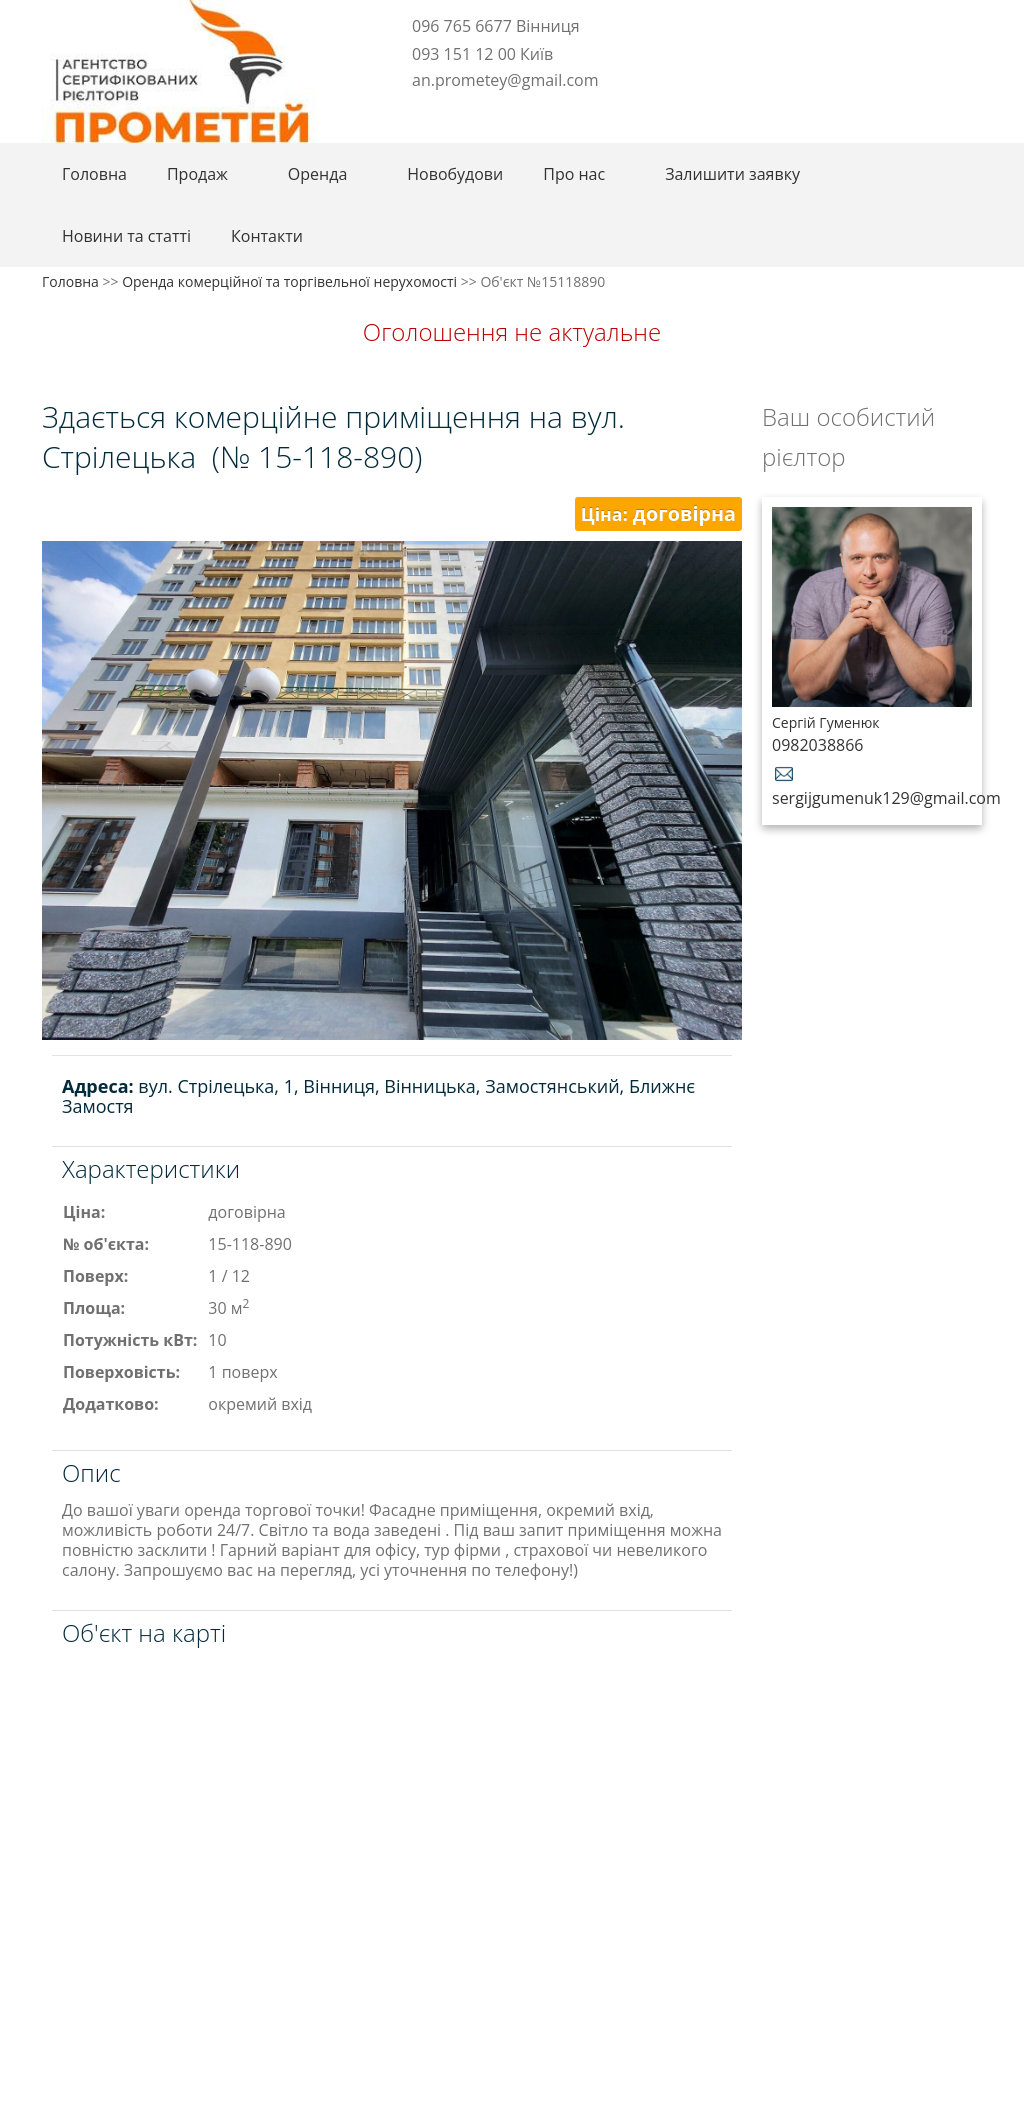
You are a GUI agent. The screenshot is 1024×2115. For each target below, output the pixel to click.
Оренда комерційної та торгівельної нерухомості (289, 281)
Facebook (392, 111)
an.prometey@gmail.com (505, 80)
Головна (94, 174)
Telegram (419, 111)
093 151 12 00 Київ (482, 54)
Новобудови (455, 174)
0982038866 (817, 745)
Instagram (452, 111)
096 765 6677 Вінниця (496, 26)
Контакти (267, 236)
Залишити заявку (732, 174)
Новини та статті (126, 236)
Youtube (485, 111)
